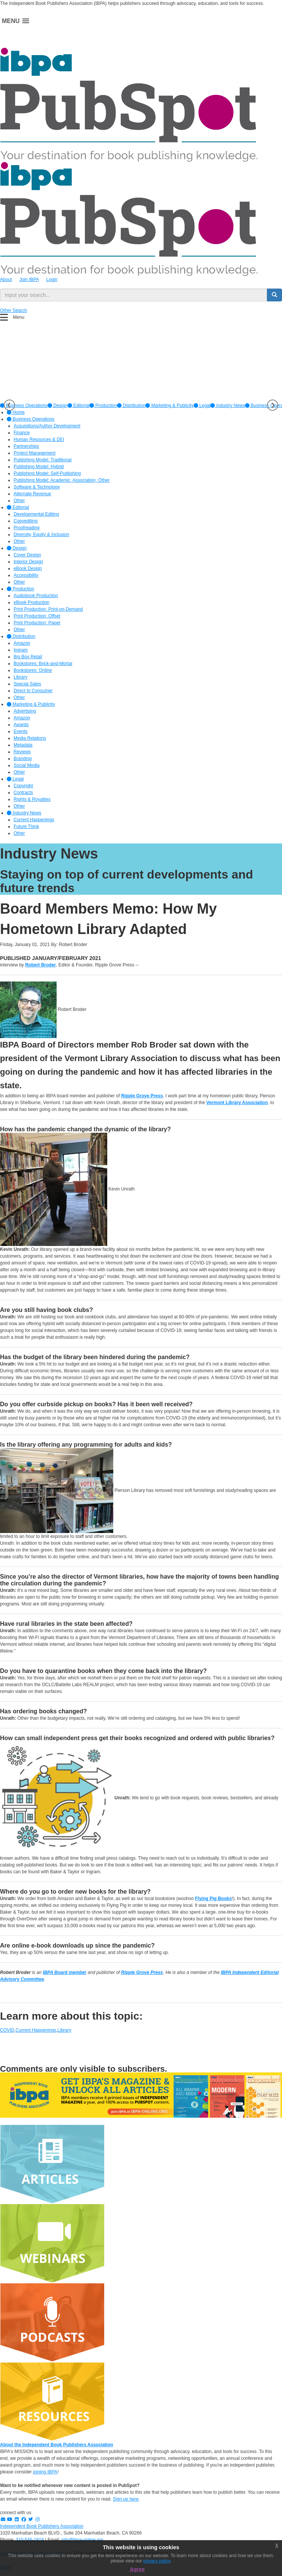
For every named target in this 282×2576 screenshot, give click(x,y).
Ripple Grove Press (142, 1095)
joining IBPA (45, 2472)
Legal (202, 405)
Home (16, 412)
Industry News (227, 405)
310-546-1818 (29, 2539)
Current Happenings (35, 2030)
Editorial (79, 405)
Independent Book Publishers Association (41, 2526)
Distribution (131, 405)
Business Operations (30, 419)
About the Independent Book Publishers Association (56, 2444)
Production (103, 405)
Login (51, 279)
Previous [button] (9, 405)
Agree (137, 2569)
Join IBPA (29, 279)
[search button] (274, 295)
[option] (58, 405)
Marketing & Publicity (169, 405)
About (6, 279)
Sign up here (126, 2499)
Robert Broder (40, 965)
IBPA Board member (64, 1972)
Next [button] (272, 405)
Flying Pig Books (213, 1898)
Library (64, 2030)
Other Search (13, 310)
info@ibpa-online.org (82, 2539)
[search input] (133, 295)
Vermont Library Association (237, 1102)
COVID (7, 2030)
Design (58, 405)
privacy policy (156, 2561)
